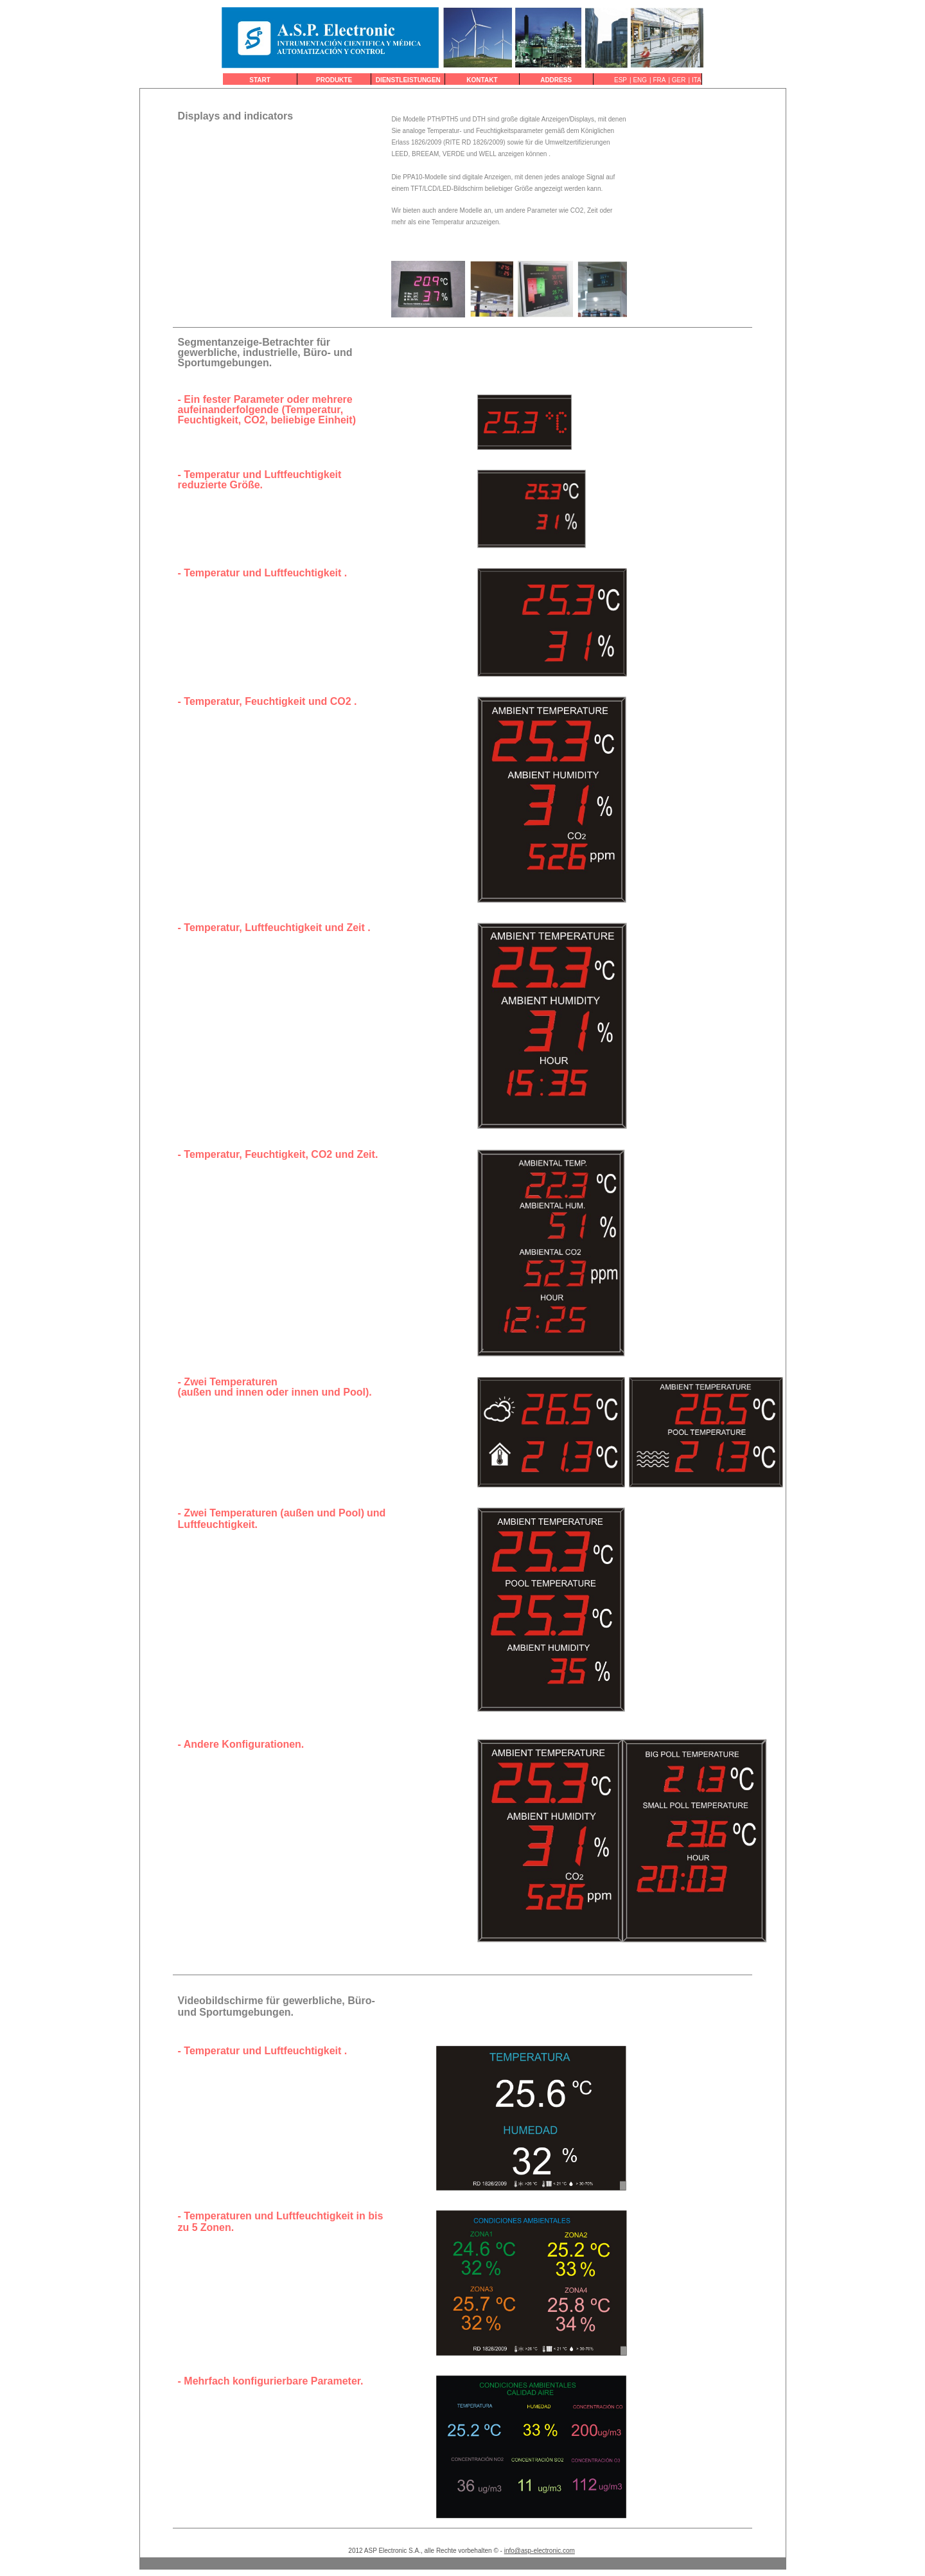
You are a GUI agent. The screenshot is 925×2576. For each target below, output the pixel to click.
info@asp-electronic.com (539, 2550)
